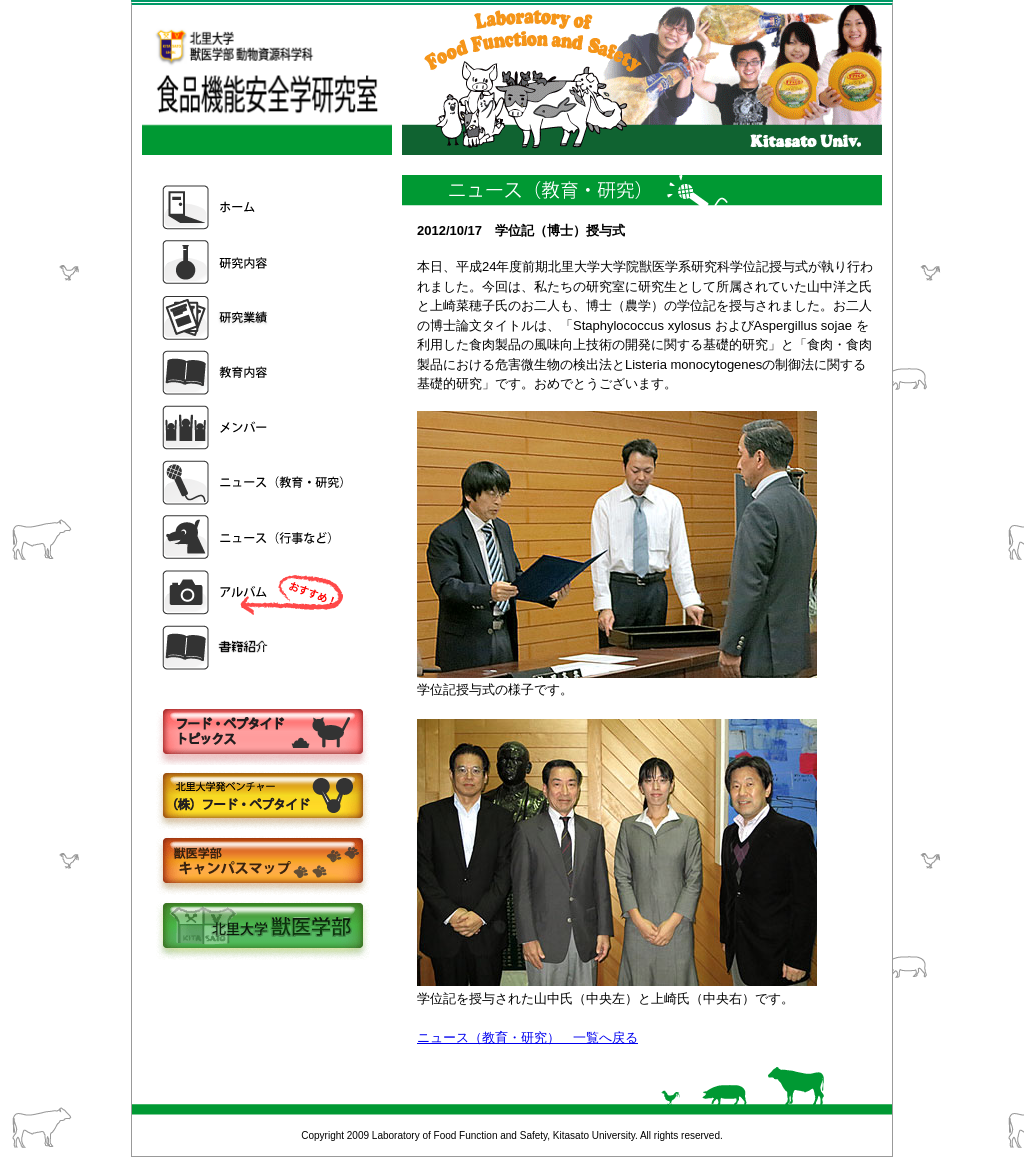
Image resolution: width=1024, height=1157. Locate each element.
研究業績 (255, 317)
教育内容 (255, 372)
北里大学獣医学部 (262, 927)
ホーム (255, 207)
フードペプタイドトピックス (262, 732)
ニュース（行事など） (255, 537)
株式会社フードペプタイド (262, 797)
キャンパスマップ (262, 862)
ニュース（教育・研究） (255, 482)
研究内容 (255, 262)
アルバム (255, 592)
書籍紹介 (255, 647)
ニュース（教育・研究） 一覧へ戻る (527, 1037)
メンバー (255, 427)
